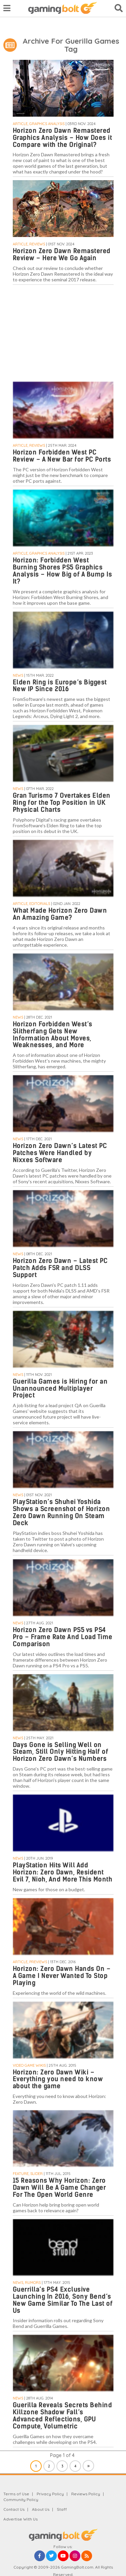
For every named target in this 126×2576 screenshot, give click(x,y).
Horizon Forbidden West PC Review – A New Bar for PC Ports (62, 455)
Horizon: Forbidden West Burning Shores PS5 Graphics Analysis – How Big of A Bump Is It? (62, 570)
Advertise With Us (20, 2519)
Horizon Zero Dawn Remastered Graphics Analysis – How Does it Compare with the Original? (62, 138)
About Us (40, 2509)
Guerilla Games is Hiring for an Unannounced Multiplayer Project (60, 1388)
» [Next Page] (88, 2466)
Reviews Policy (85, 2493)
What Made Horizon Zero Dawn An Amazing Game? (60, 914)
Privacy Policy (50, 2493)
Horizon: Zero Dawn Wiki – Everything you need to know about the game (58, 2079)
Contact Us (14, 2509)
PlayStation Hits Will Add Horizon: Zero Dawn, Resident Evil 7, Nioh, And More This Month (63, 1872)
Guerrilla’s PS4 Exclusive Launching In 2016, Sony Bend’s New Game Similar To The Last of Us (63, 2300)
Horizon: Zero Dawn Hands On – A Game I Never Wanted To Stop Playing (62, 1976)
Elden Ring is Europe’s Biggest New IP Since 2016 (60, 685)
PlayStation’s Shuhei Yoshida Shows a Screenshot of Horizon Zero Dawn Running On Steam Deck (61, 1512)
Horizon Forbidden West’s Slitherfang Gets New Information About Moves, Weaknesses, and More (52, 1034)
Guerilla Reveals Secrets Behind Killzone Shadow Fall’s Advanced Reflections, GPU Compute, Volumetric (62, 2415)
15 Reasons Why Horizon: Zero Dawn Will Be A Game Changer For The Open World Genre (59, 2187)
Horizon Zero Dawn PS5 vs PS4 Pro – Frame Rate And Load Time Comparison (63, 1637)
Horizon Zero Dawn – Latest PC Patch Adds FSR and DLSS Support (60, 1268)
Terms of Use (16, 2493)
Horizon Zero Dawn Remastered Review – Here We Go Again (62, 254)
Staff (62, 2509)
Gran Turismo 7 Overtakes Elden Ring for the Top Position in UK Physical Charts (62, 803)
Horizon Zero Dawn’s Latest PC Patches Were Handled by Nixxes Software (60, 1153)
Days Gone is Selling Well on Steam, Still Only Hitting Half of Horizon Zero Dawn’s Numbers (61, 1752)
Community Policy (20, 2499)
